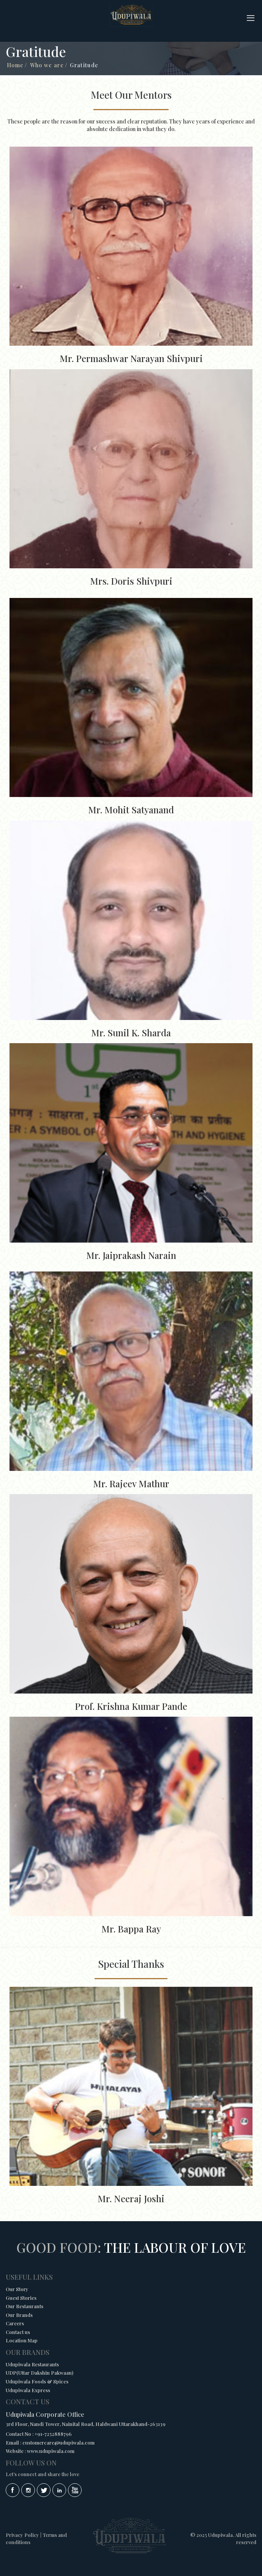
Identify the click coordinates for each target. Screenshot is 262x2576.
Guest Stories (21, 2298)
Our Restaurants (24, 2306)
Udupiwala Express (28, 2390)
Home (15, 65)
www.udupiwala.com (50, 2451)
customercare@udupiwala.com (58, 2442)
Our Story (17, 2289)
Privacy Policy (22, 2535)
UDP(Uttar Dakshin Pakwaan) (39, 2372)
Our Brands (19, 2315)
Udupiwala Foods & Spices (37, 2381)
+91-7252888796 (53, 2434)
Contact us (18, 2332)
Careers (15, 2323)
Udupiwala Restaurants (32, 2364)
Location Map (22, 2340)
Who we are (47, 65)
